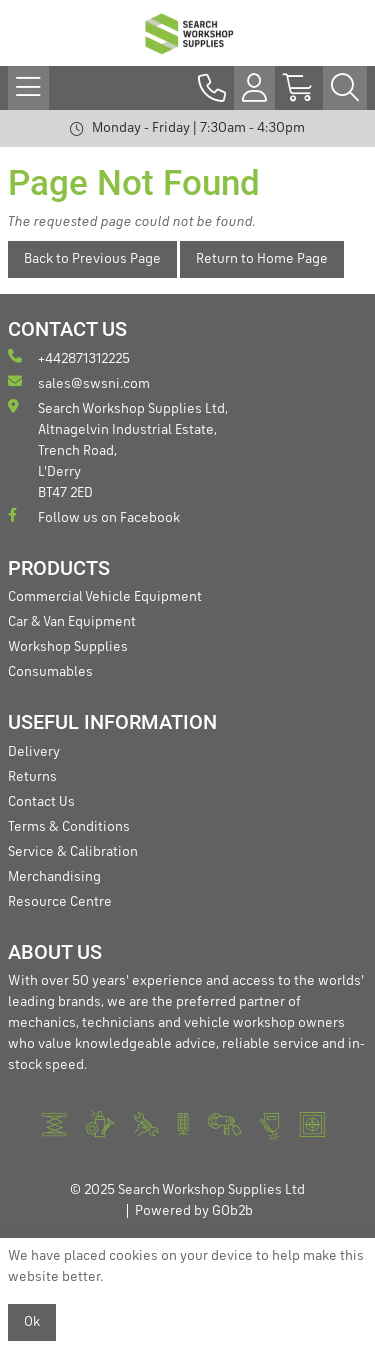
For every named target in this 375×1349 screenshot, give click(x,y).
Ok (32, 1322)
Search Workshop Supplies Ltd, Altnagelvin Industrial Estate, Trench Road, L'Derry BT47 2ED (118, 449)
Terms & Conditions (69, 827)
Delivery (34, 752)
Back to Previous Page (92, 259)
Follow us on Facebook (94, 516)
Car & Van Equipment (72, 622)
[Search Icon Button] (345, 88)
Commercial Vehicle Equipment (105, 597)
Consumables (50, 672)
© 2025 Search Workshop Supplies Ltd (187, 1190)
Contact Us (41, 802)
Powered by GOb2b (194, 1211)
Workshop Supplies (68, 647)
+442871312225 (69, 357)
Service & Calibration (73, 852)
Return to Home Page (262, 259)
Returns (32, 777)
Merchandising (54, 877)
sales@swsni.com (79, 382)
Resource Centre (60, 902)
